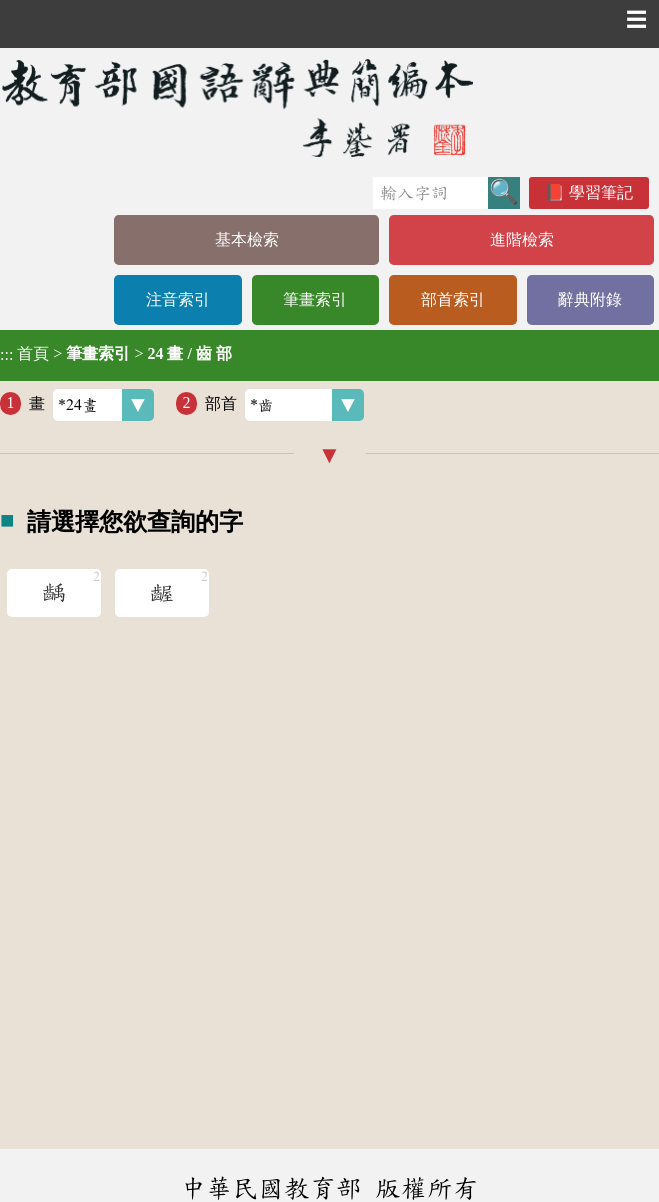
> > (116, 354)
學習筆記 (601, 192)
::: (6, 355)
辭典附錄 (590, 299)
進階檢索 (522, 239)
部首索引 (453, 299)
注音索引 (178, 299)
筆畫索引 (315, 299)
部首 (284, 405)
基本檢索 (247, 239)
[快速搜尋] (430, 193)
